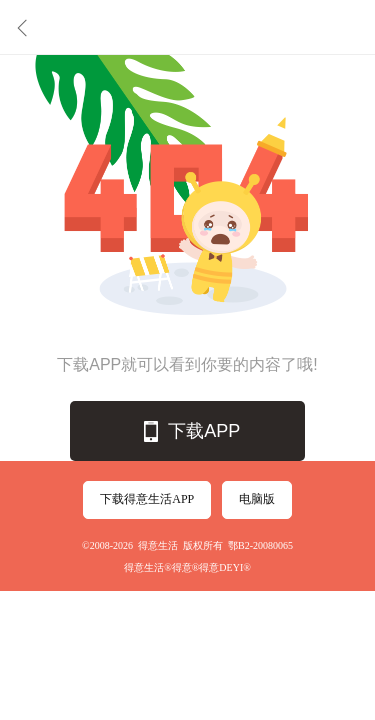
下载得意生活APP (147, 499)
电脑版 (257, 499)
